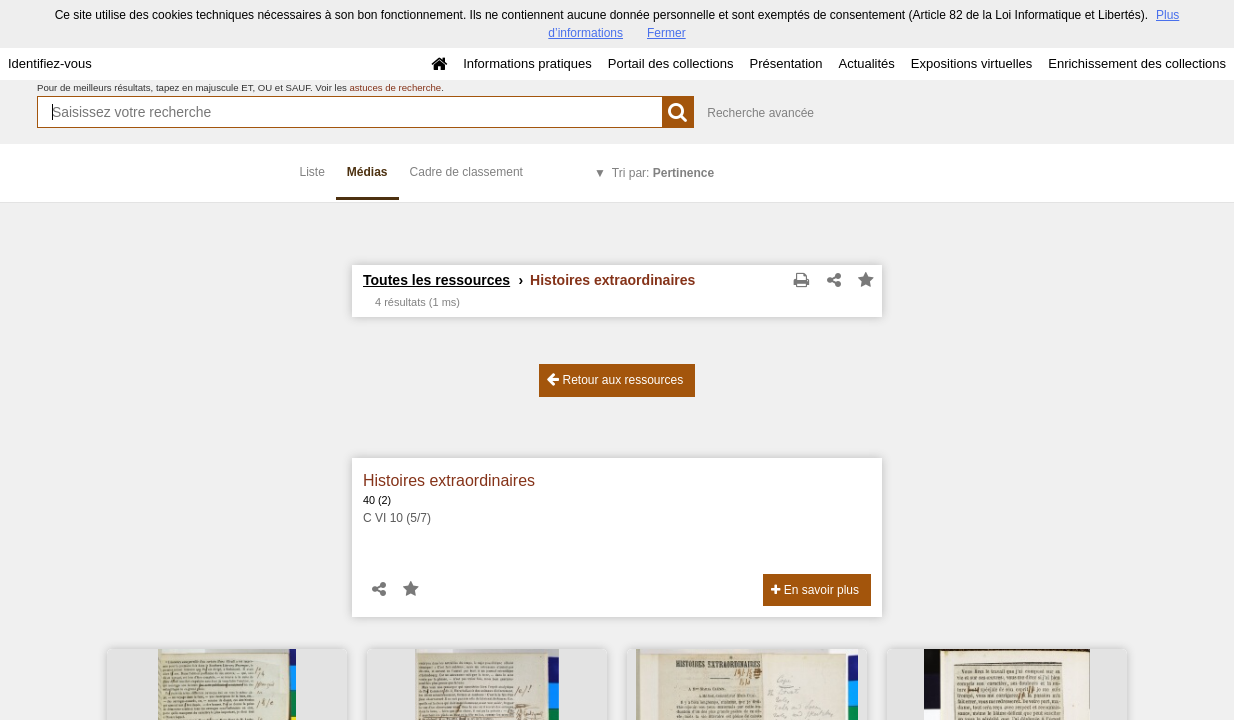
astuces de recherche (395, 87)
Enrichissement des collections (1137, 63)
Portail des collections (671, 63)
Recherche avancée (760, 113)
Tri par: (663, 173)
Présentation (785, 63)
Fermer (666, 33)
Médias (367, 172)
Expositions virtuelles (971, 63)
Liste (312, 172)
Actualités (866, 63)
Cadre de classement (466, 172)
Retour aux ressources (615, 379)
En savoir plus (815, 590)
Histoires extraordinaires (449, 480)
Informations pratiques (527, 63)
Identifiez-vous (50, 63)
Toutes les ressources (436, 280)
